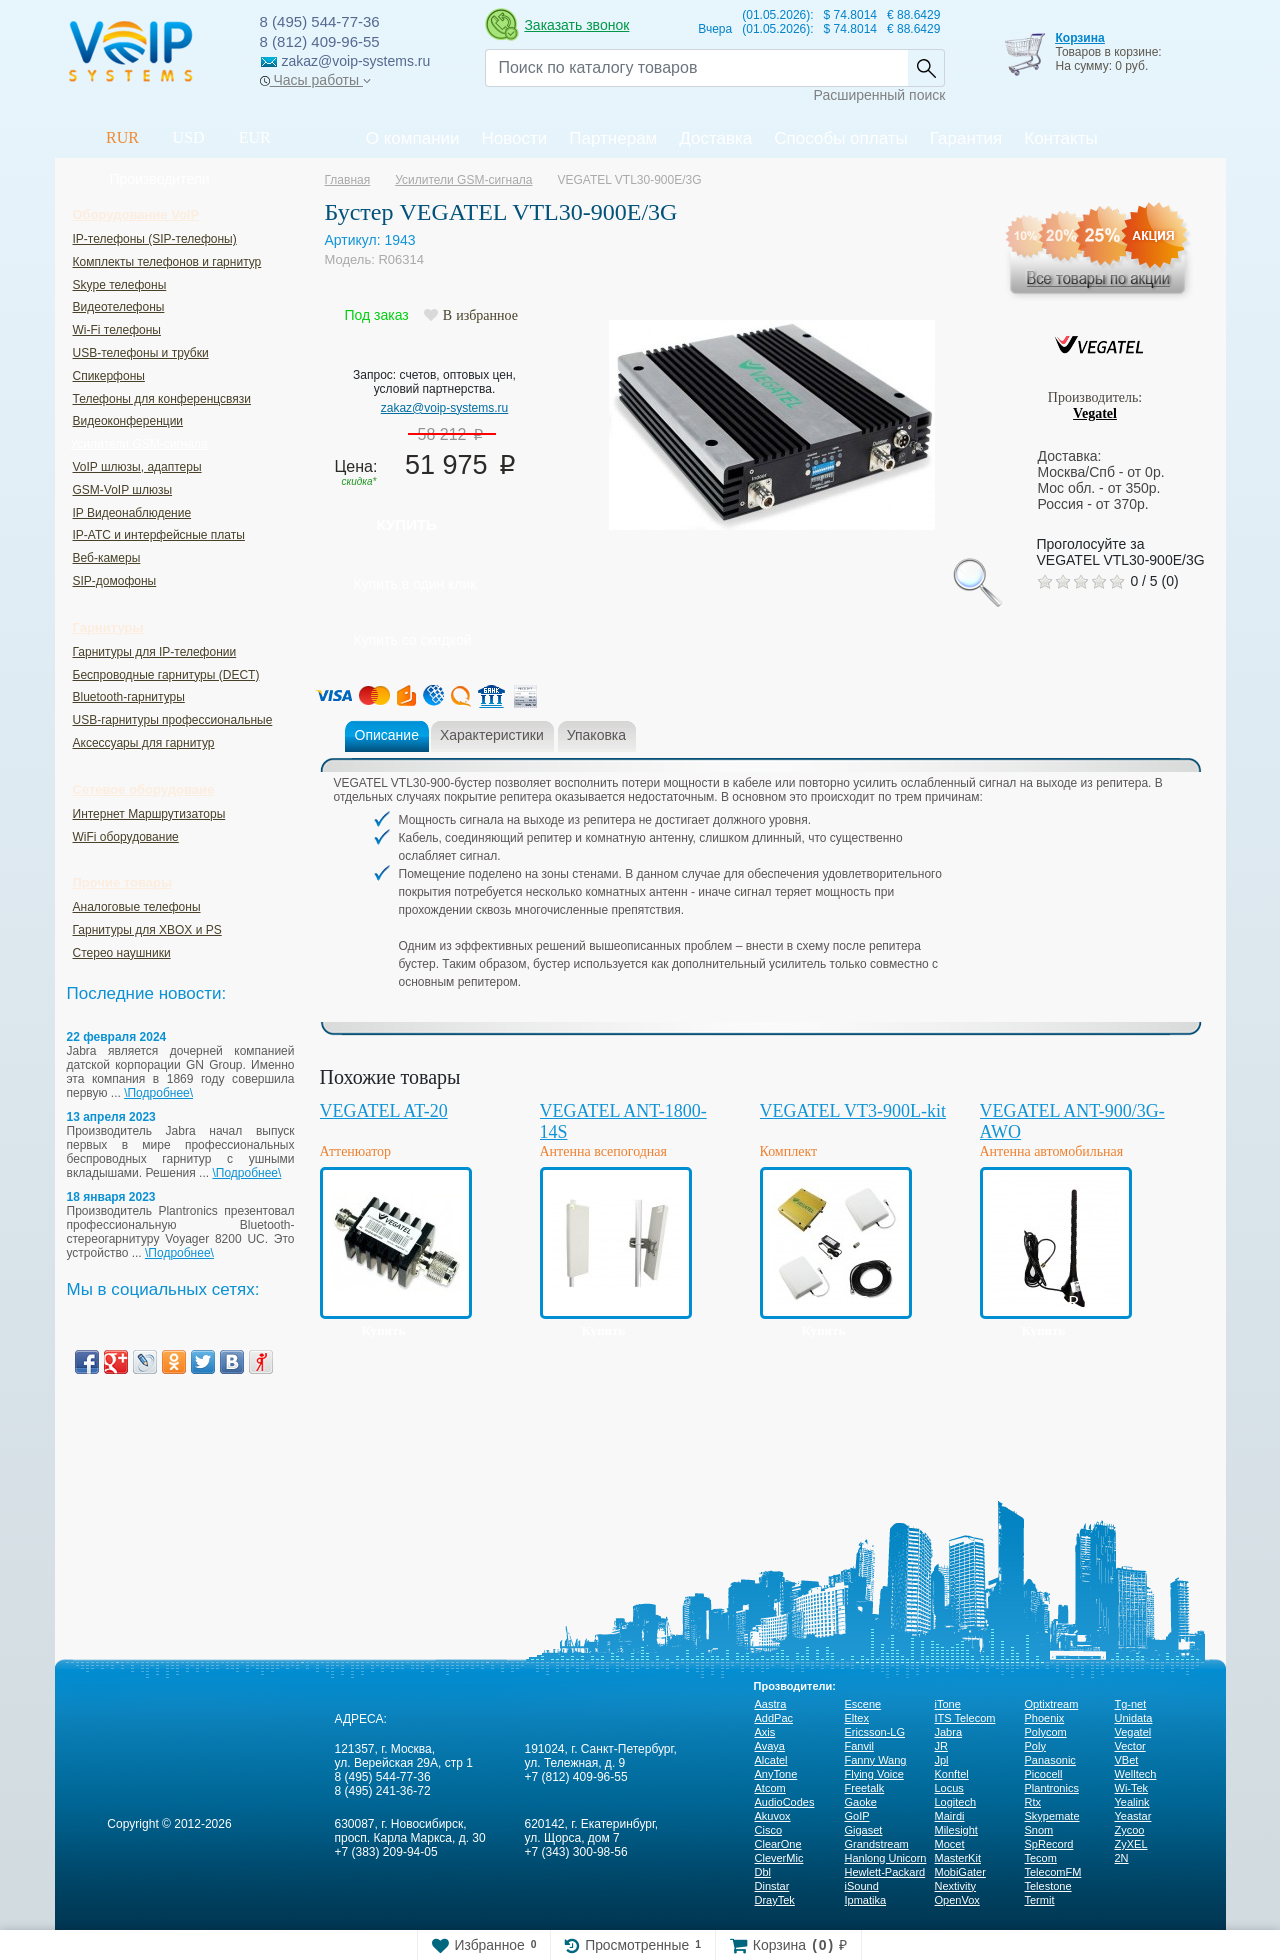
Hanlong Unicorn (886, 1858)
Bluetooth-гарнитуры (129, 697)
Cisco (769, 1830)
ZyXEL (1131, 1844)
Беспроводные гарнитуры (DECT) (166, 675)
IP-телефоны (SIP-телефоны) (155, 239)
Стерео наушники (122, 953)
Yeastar (1133, 1816)
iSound (862, 1886)
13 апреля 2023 (111, 1117)
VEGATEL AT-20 (384, 1111)
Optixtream (1052, 1704)
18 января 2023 (111, 1197)
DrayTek (775, 1900)
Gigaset (864, 1830)
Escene (863, 1704)
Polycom (1046, 1732)
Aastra (771, 1704)
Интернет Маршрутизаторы (149, 814)
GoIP (857, 1816)
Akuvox (773, 1816)
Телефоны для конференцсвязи (162, 399)
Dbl (763, 1872)
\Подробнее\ (158, 1093)
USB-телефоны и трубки (141, 353)
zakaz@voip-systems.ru (445, 408)
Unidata (1134, 1718)
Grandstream (877, 1844)
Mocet (950, 1844)
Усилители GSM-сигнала (139, 444)
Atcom (770, 1788)
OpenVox (957, 1900)
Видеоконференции (128, 421)
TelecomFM (1053, 1872)
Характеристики (492, 735)
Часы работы (315, 80)
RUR (122, 137)
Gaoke (861, 1802)
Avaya (770, 1746)
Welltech (1136, 1774)
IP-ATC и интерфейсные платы (159, 535)
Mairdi (950, 1816)
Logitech (956, 1802)
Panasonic (1050, 1760)
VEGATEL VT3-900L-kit (853, 1111)
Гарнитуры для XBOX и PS (147, 930)
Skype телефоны (120, 285)
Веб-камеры (107, 558)
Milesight (956, 1830)
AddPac (774, 1718)
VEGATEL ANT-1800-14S (623, 1121)
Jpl (942, 1760)
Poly (1035, 1746)
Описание (387, 735)
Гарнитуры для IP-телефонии (155, 652)
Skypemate (1052, 1816)
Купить (407, 524)
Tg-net (1131, 1704)
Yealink (1132, 1802)
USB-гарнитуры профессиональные (173, 720)
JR (941, 1746)
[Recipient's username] (696, 68)
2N (1122, 1858)
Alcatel (771, 1760)
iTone (948, 1704)
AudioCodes (785, 1802)
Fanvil (859, 1746)
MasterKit (958, 1858)
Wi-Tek (1132, 1788)
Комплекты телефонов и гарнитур (167, 262)
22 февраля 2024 (117, 1037)
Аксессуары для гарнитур (144, 743)
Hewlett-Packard (885, 1872)
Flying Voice (874, 1774)
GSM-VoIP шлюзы (123, 490)
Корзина (1079, 38)
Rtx (1033, 1802)
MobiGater (960, 1872)
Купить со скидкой (413, 640)
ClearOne (778, 1844)
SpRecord (1049, 1844)
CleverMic (779, 1858)
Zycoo (1130, 1830)
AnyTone (776, 1774)
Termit (1040, 1900)
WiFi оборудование (126, 837)
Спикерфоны (109, 376)
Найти (926, 68)
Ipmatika (866, 1900)
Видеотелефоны (119, 307)
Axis (765, 1732)
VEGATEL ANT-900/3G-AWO (1072, 1121)
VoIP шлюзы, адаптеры (137, 467)
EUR (255, 137)
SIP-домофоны (115, 581)
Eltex (857, 1718)
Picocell (1044, 1774)
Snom (1039, 1830)
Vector (1130, 1746)
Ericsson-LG (875, 1732)
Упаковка (596, 735)
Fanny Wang (876, 1760)
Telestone (1048, 1886)
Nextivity (956, 1886)
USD (189, 137)
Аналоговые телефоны (137, 907)
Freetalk (865, 1788)
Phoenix (1045, 1718)
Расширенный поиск (880, 95)
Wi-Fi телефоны (117, 330)
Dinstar (772, 1886)
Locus (949, 1788)
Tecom (1041, 1858)
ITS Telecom (965, 1718)
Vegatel (1095, 413)
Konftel (952, 1774)
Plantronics (1052, 1788)
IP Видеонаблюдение (132, 513)
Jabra (949, 1732)
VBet (1127, 1760)
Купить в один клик (415, 584)
